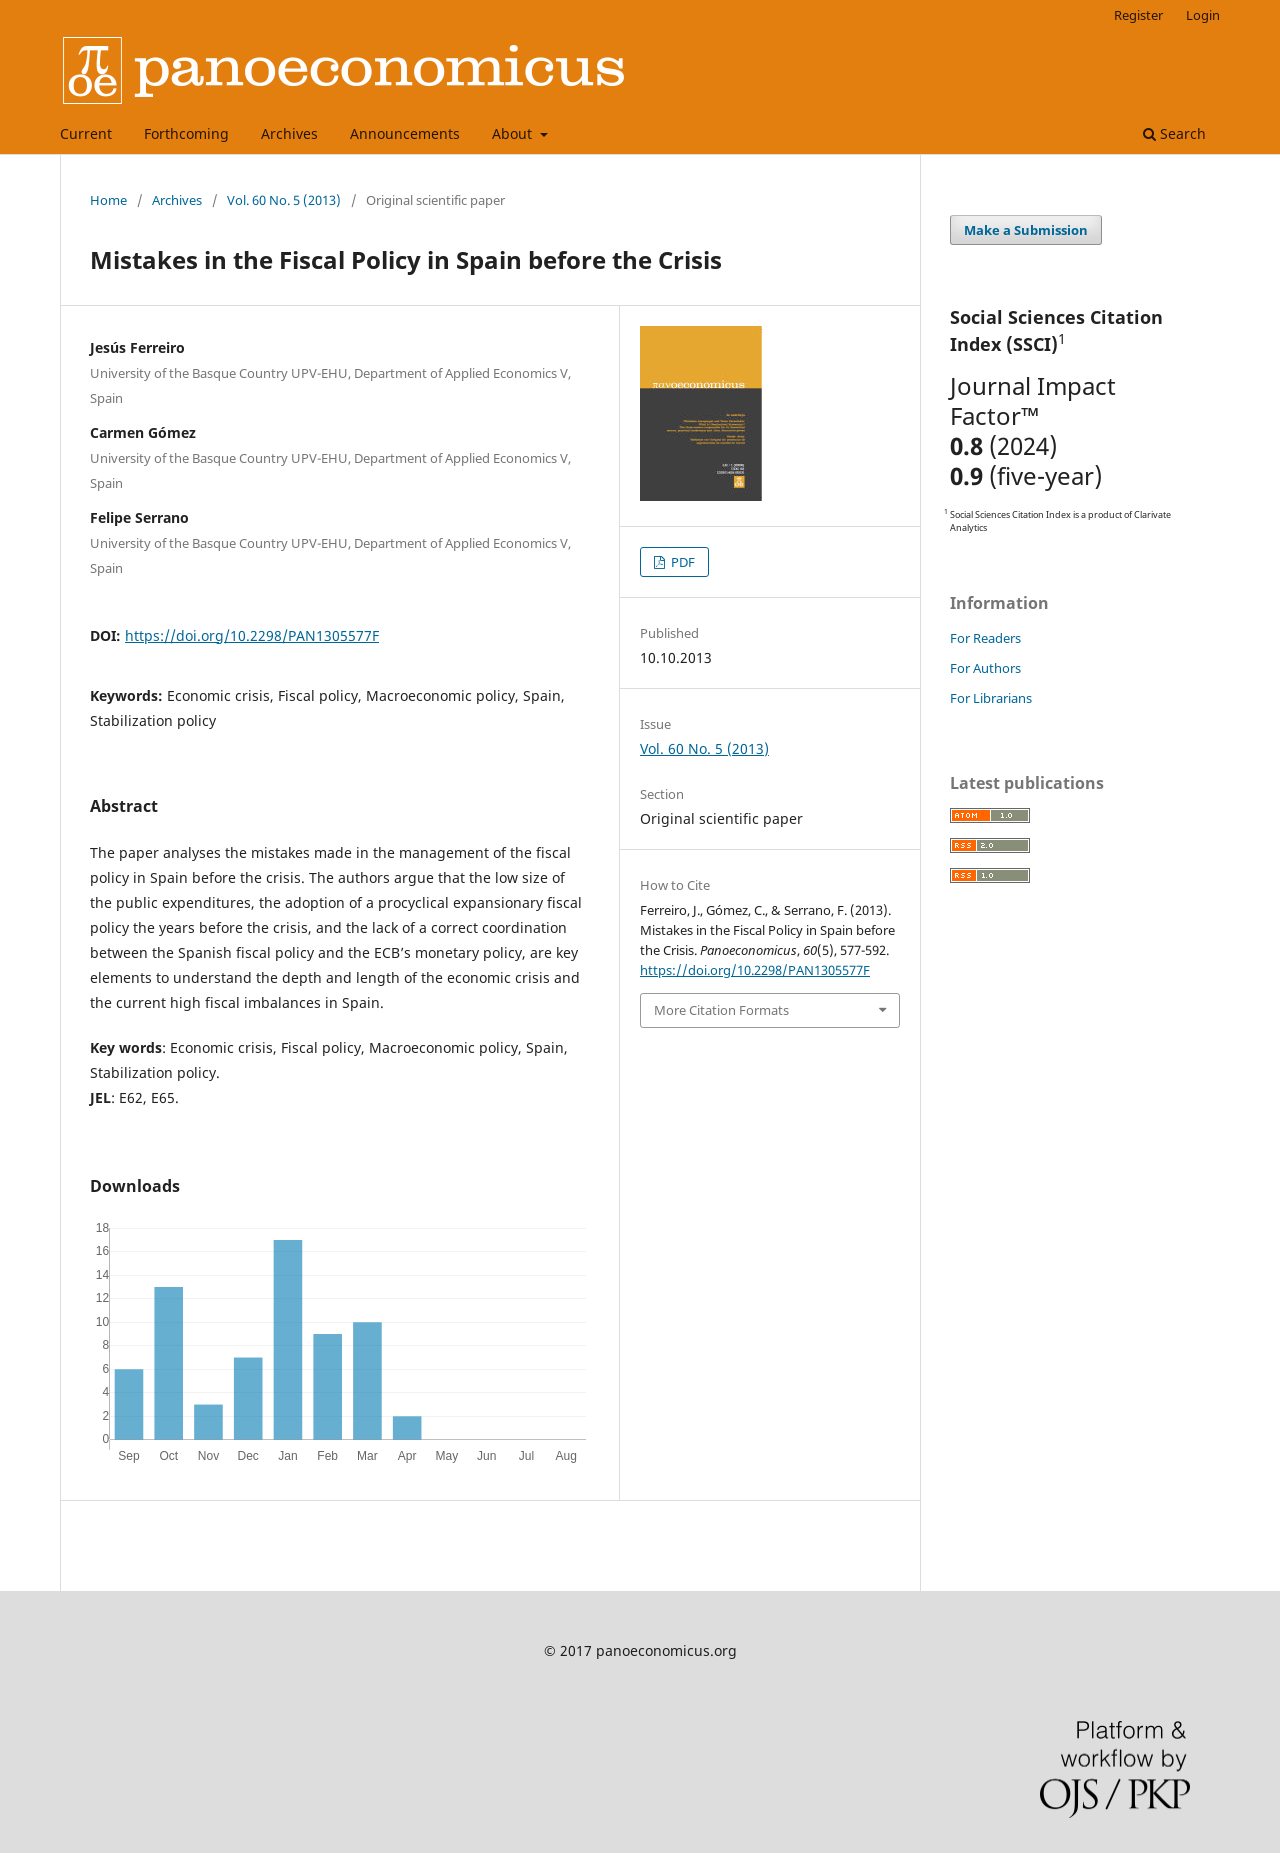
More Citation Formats (721, 1010)
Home (108, 200)
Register (1138, 15)
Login (1203, 15)
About (514, 133)
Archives (289, 133)
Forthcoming (186, 133)
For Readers (985, 638)
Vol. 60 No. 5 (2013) (284, 200)
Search (1174, 133)
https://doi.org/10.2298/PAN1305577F (252, 635)
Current (86, 133)
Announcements (405, 133)
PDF (681, 562)
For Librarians (991, 698)
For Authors (985, 668)
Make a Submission (1026, 230)
